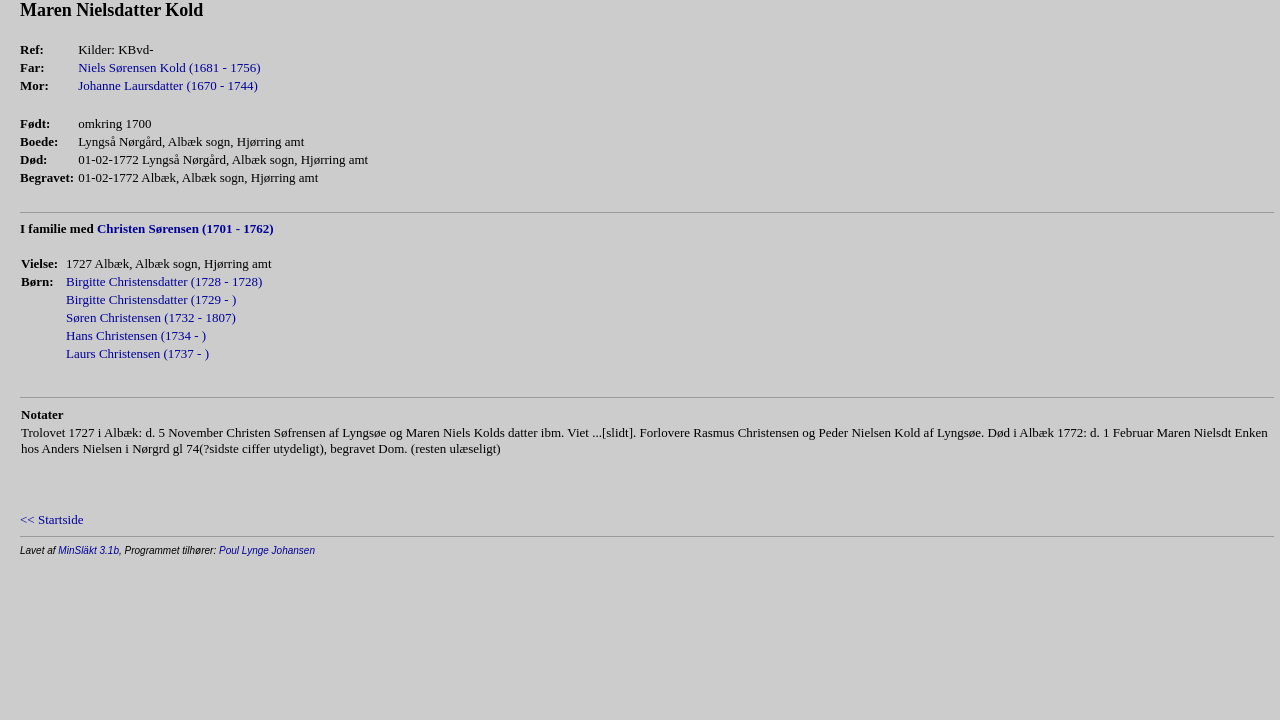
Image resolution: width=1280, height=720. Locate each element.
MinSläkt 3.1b (88, 550)
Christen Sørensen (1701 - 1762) (185, 228)
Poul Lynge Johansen (267, 550)
